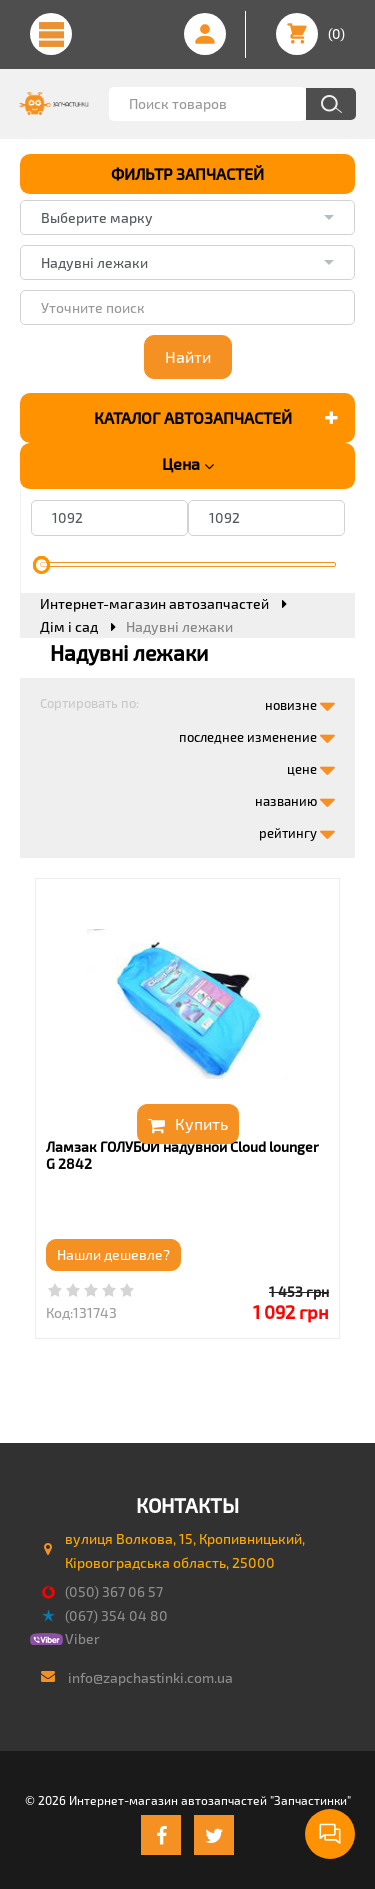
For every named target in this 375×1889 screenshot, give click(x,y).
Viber (82, 1638)
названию (295, 797)
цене (311, 765)
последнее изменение (257, 733)
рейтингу (297, 829)
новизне (300, 701)
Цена (188, 464)
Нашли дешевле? (113, 1254)
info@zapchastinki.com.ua (150, 1677)
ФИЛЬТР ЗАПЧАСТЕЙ (187, 173)
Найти (188, 356)
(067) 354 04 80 (116, 1615)
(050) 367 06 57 (114, 1591)
